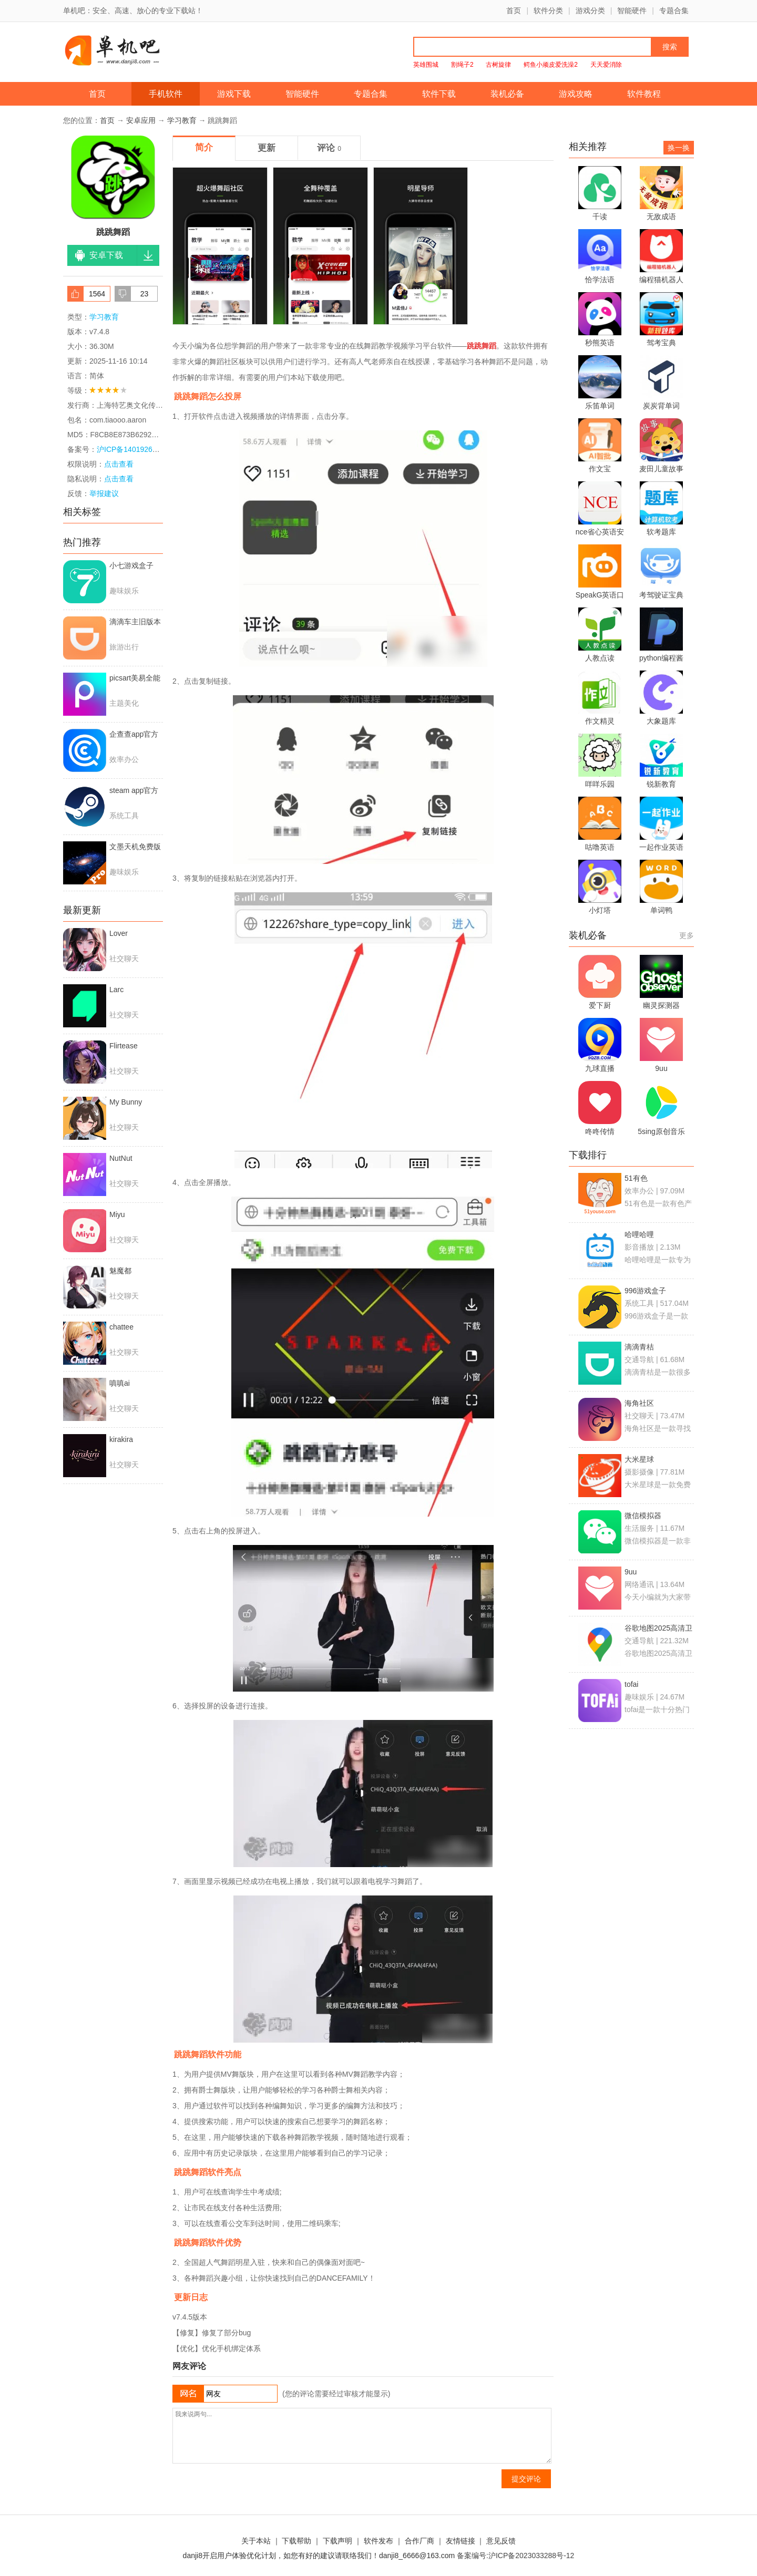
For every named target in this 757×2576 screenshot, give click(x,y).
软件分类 (548, 10)
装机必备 (507, 93)
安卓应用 (141, 120)
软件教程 (644, 93)
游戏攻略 (575, 93)
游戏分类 (590, 10)
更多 (686, 935)
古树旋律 (498, 64)
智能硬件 (632, 10)
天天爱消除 (606, 64)
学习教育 (182, 120)
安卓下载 (106, 255)
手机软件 (165, 93)
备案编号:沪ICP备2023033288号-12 (515, 2555)
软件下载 (439, 93)
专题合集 (674, 10)
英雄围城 (425, 64)
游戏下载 (234, 93)
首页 (513, 10)
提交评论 (526, 2479)
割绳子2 (462, 64)
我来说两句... (361, 2436)
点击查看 (119, 479)
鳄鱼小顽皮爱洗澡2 (551, 64)
